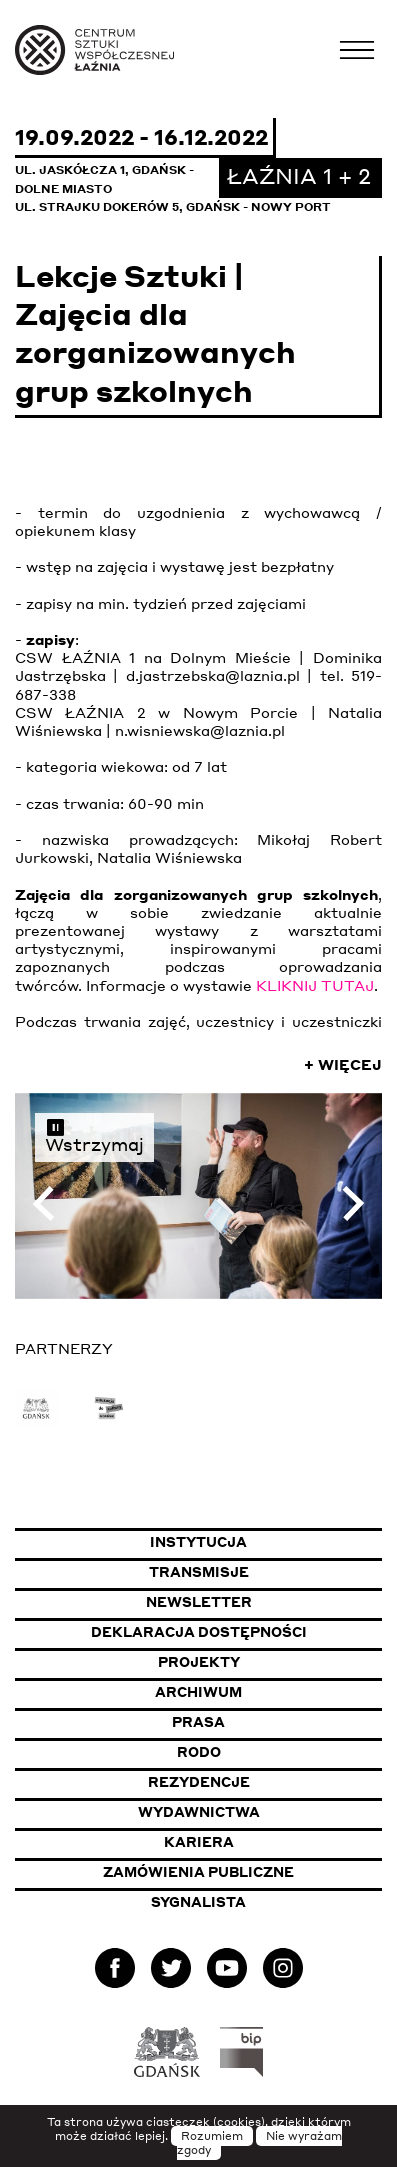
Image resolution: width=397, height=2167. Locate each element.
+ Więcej (343, 1064)
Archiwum (198, 1692)
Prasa (198, 1722)
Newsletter (199, 1602)
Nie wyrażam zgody (260, 2143)
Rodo (199, 1752)
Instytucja (198, 1542)
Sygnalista (198, 1902)
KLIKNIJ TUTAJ (315, 985)
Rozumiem (212, 2136)
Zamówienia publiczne (242, 1871)
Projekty (199, 1662)
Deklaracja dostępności (199, 1632)
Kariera (199, 1842)
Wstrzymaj (94, 1135)
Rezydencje (199, 1782)
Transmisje (266, 1571)
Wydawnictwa (199, 1812)
